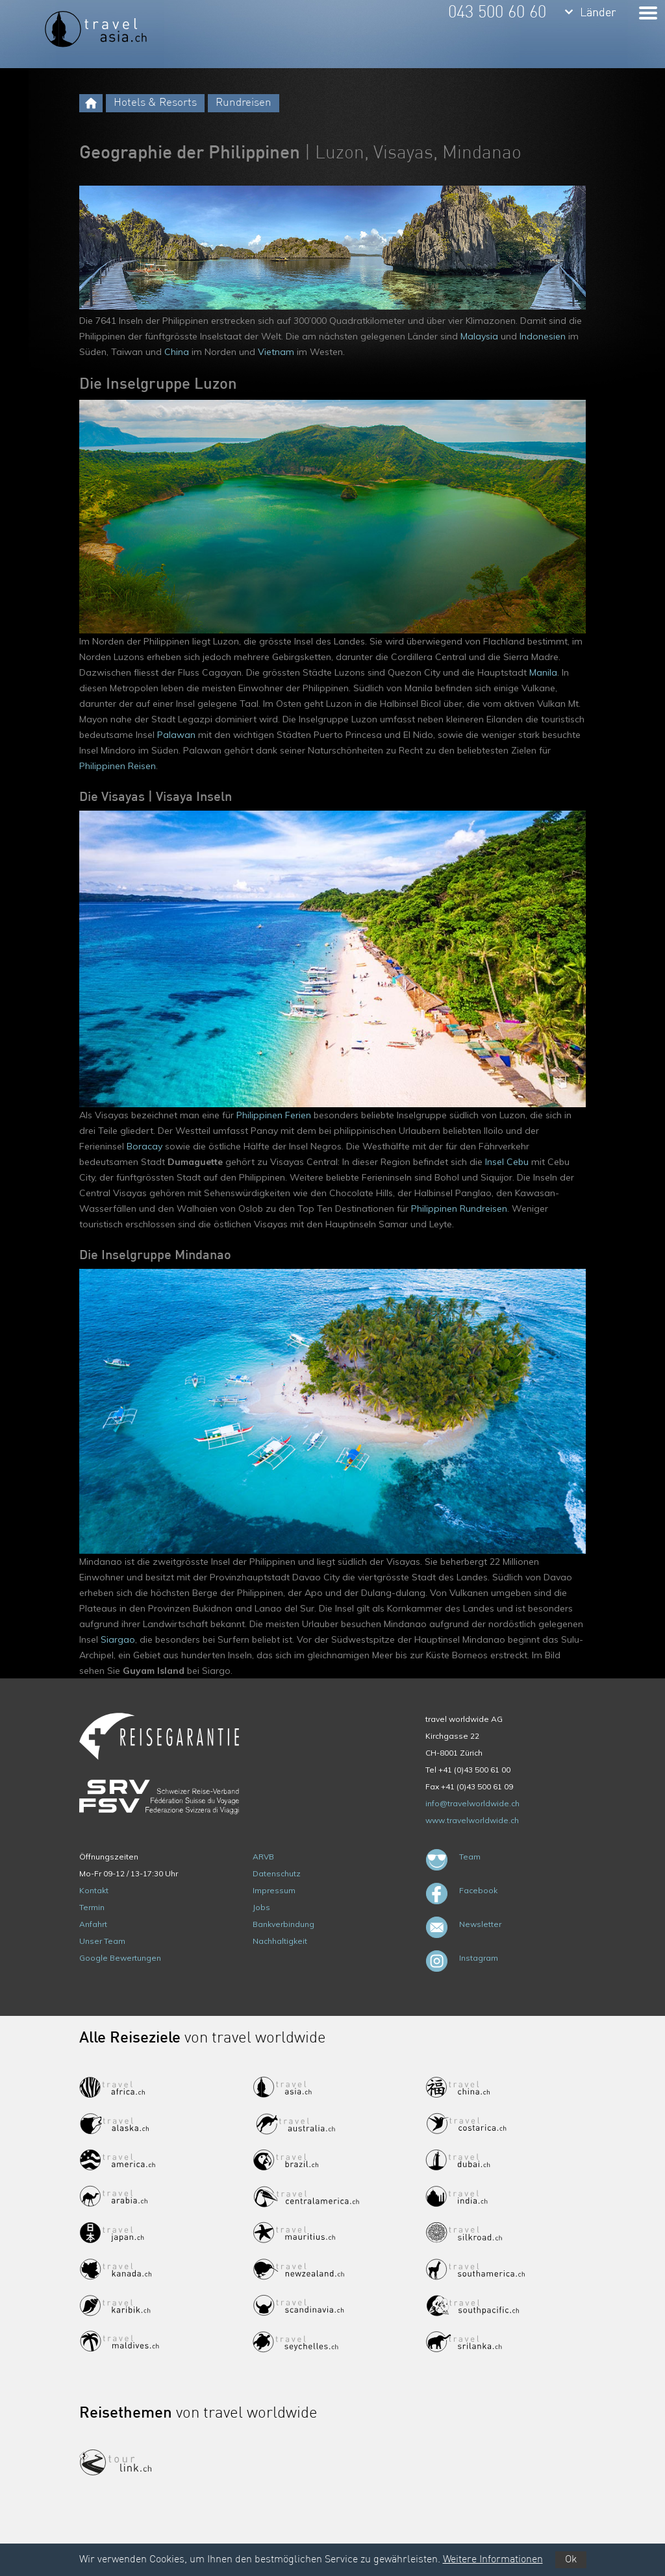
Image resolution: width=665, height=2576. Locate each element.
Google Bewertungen (120, 1958)
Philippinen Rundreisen (459, 1208)
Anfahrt (93, 1924)
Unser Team (102, 1941)
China (176, 352)
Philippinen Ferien (273, 1115)
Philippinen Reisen (117, 766)
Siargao (118, 1639)
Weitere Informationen (493, 2560)
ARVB (263, 1856)
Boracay (144, 1146)
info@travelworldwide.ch (472, 1803)
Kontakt (93, 1890)
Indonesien (543, 336)
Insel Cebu (507, 1162)
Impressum (274, 1890)
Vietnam (276, 352)
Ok (571, 2560)
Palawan (176, 735)
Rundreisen (243, 102)
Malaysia (479, 336)
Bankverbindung (283, 1924)
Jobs (261, 1907)
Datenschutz (277, 1873)
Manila (543, 672)
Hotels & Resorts (155, 102)
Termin (92, 1907)
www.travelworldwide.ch (472, 1820)
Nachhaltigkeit (280, 1941)
